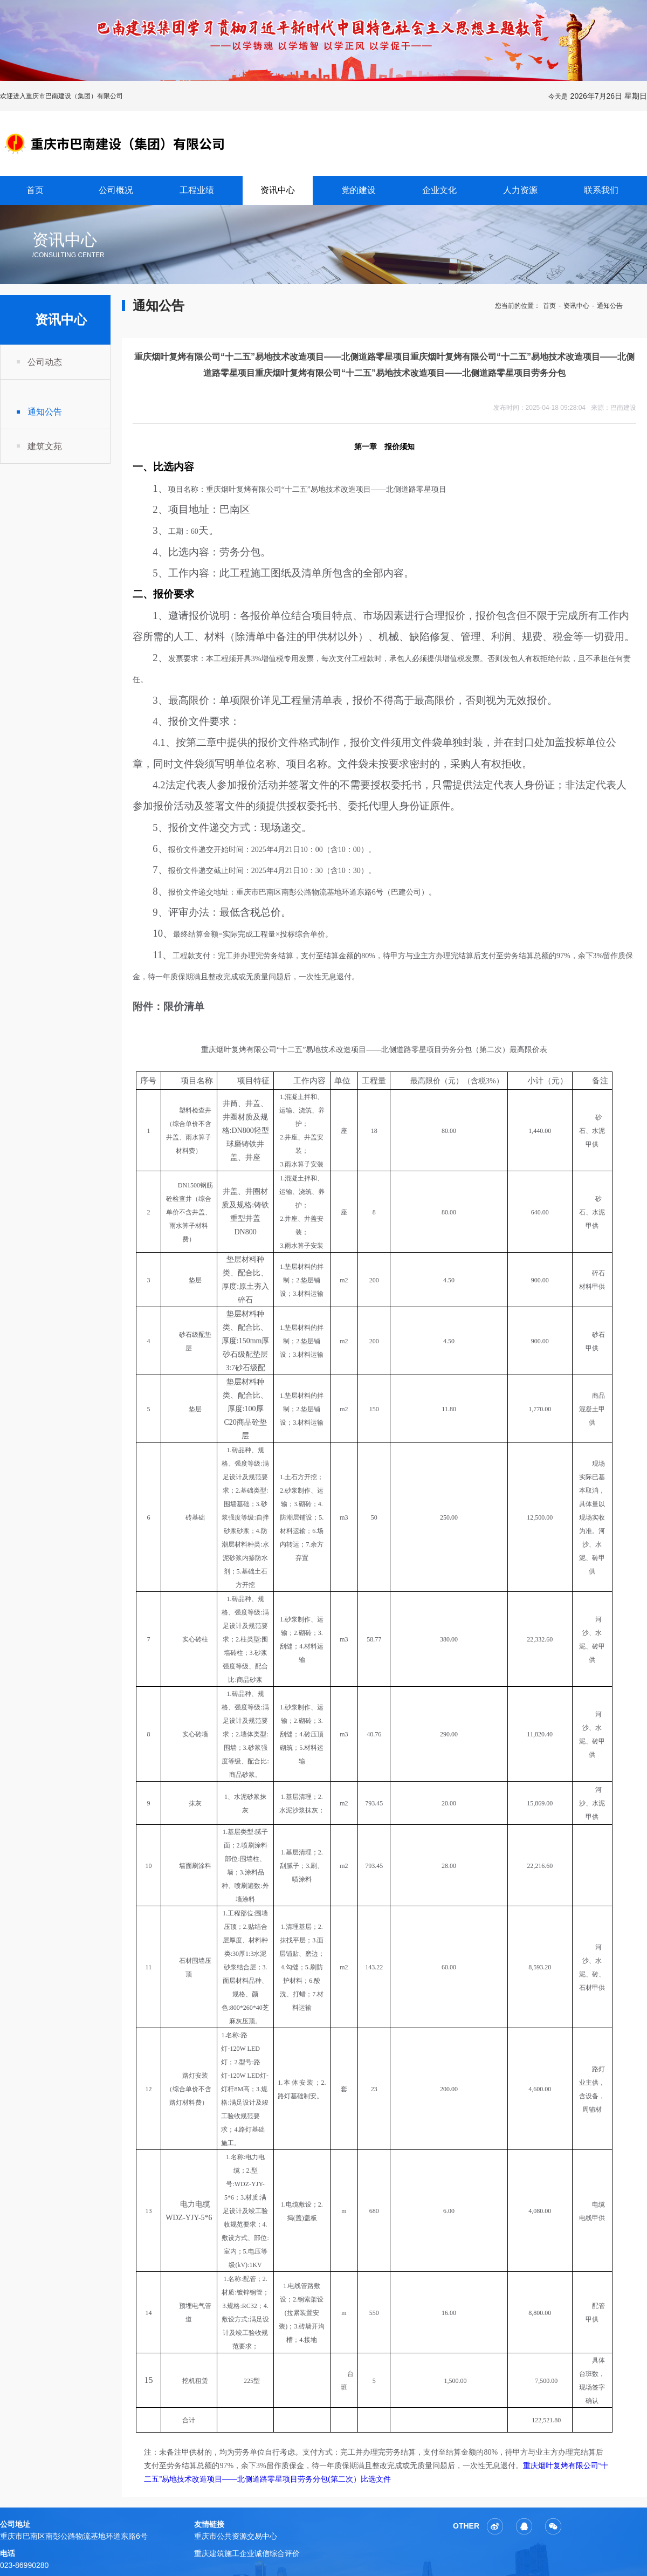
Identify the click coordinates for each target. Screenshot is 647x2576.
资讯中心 (277, 190)
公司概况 (116, 190)
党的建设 (358, 190)
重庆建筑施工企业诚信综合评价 (247, 2553)
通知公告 (44, 411)
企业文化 (439, 190)
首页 (35, 190)
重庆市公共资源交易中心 (235, 2536)
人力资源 (520, 190)
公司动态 (44, 362)
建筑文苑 (44, 446)
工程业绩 (197, 190)
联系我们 (601, 190)
